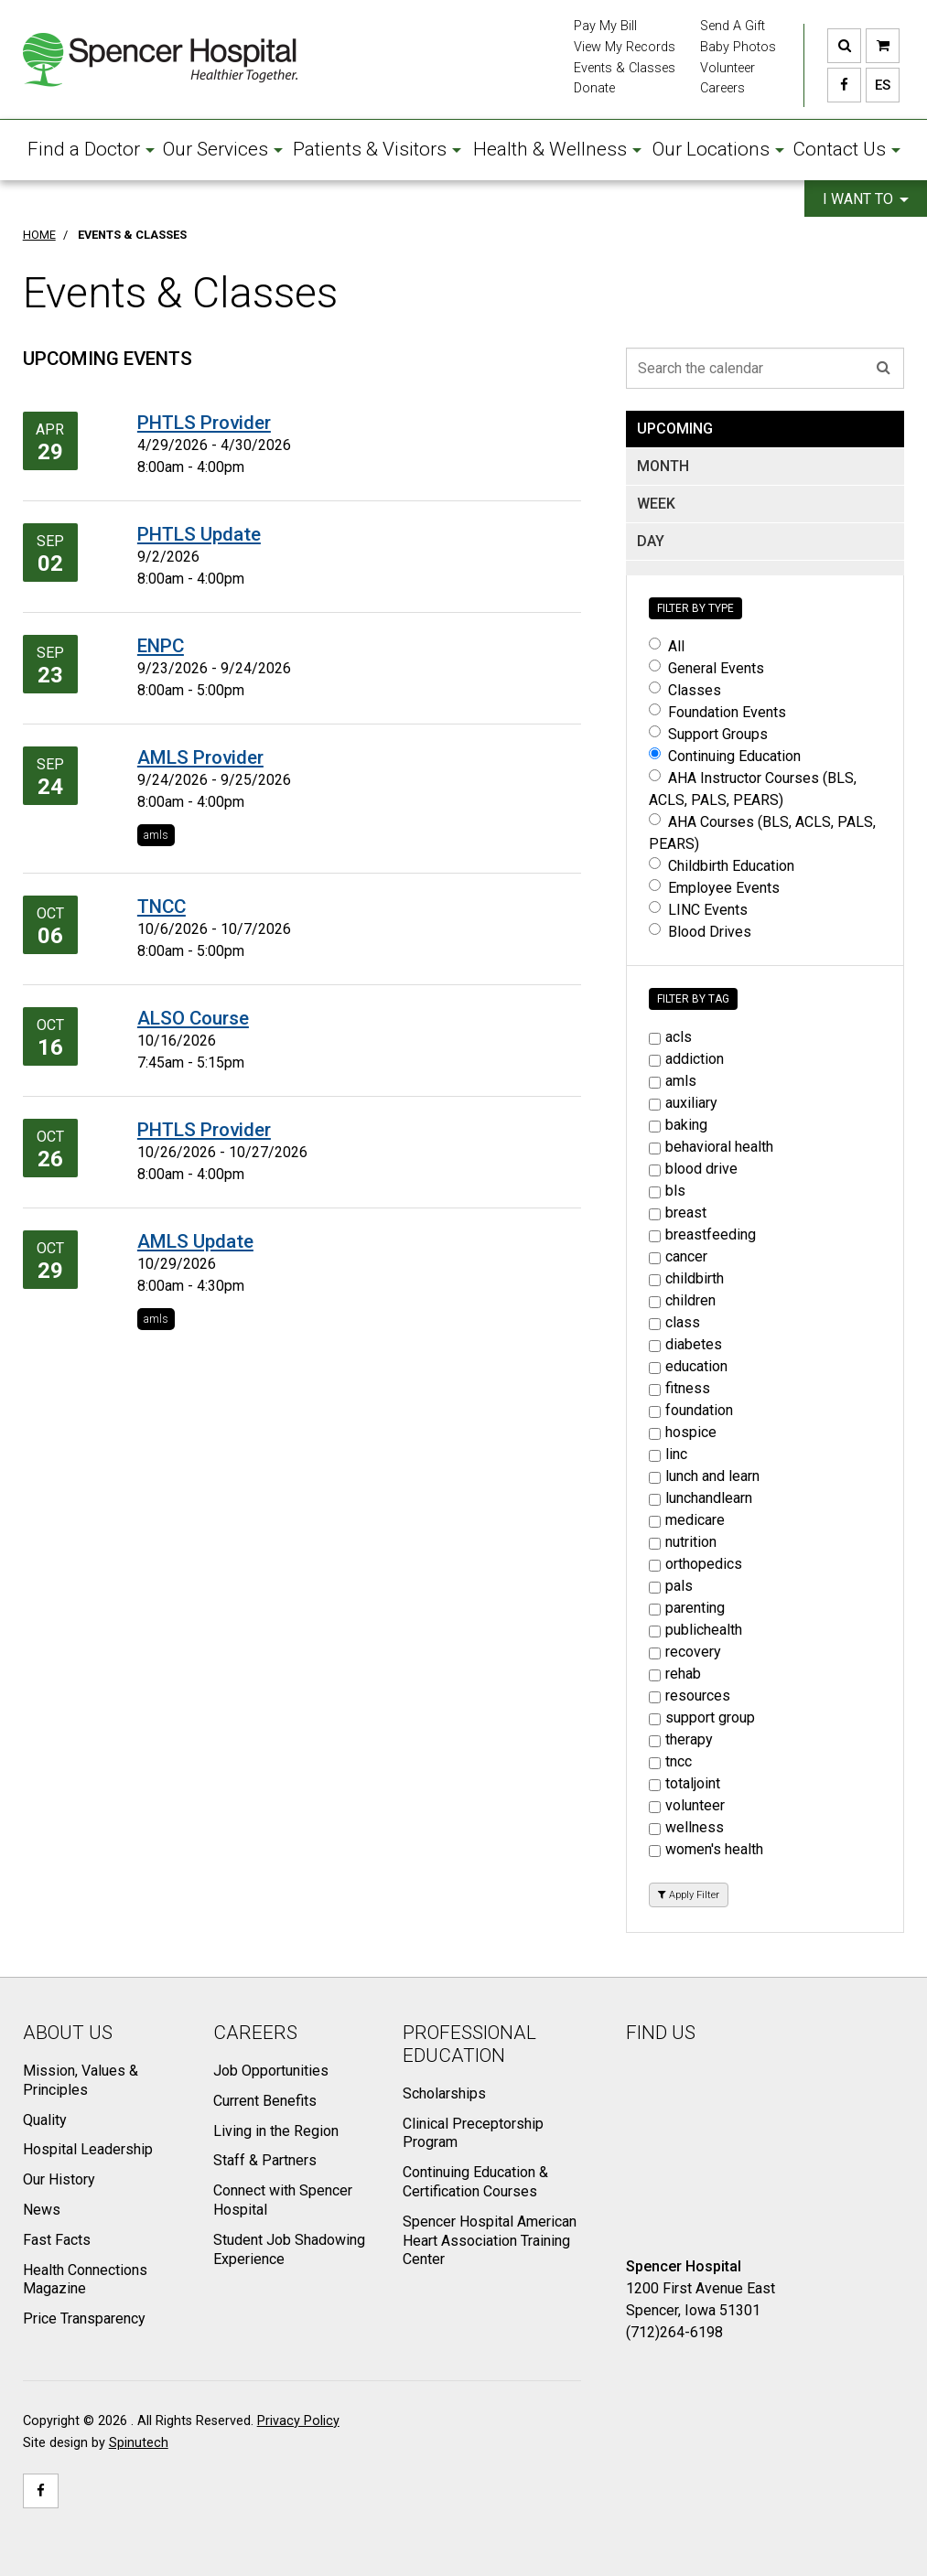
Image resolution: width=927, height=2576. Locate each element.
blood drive (693, 1168)
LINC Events (698, 909)
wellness (686, 1827)
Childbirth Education (721, 866)
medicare (687, 1520)
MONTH (663, 466)
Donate (594, 88)
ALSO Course (193, 1018)
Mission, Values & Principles (80, 2080)
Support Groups (708, 734)
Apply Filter (688, 1895)
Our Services (223, 149)
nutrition (683, 1542)
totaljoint (684, 1783)
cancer (678, 1256)
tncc (670, 1761)
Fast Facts (57, 2240)
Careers (722, 88)
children (682, 1300)
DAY (650, 541)
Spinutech (138, 2443)
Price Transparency (84, 2318)
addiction (686, 1059)
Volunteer (727, 68)
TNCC (161, 907)
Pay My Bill (605, 26)
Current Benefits (265, 2100)
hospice (683, 1432)
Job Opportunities (271, 2070)
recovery (685, 1651)
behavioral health (711, 1146)
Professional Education (469, 2044)
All (666, 646)
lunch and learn (704, 1476)
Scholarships (444, 2093)
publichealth (695, 1629)
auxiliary (683, 1102)
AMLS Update (195, 1241)
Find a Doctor (91, 149)
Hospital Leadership (88, 2149)
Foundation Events (717, 712)
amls (156, 835)
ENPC (160, 646)
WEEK (656, 503)
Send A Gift (732, 26)
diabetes (685, 1344)
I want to (866, 199)
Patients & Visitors (377, 149)
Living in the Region (276, 2131)
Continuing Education (725, 756)
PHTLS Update (199, 534)
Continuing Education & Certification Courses (475, 2181)
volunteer (687, 1805)
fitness (679, 1388)
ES (878, 85)
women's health (706, 1849)
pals (671, 1585)
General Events (706, 668)
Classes (685, 690)
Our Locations (718, 149)
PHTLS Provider (204, 423)
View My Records (624, 47)
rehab (675, 1673)
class (674, 1322)
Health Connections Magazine (85, 2279)
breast (677, 1212)
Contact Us (846, 149)
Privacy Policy (298, 2421)
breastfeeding (702, 1234)
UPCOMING (675, 428)
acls (670, 1037)
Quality (45, 2120)
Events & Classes (624, 68)
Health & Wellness (557, 149)
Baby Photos (738, 47)
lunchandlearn (700, 1498)
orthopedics (695, 1563)
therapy (681, 1739)
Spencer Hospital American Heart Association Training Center (490, 2241)
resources (689, 1695)
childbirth (686, 1278)
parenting (687, 1607)
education (688, 1366)
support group (702, 1717)
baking (678, 1124)
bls (667, 1190)
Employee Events (714, 887)
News (41, 2209)
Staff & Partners (265, 2160)
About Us (68, 2033)
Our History (59, 2179)
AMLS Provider (200, 757)
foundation (691, 1410)
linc (668, 1454)
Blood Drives (700, 931)
